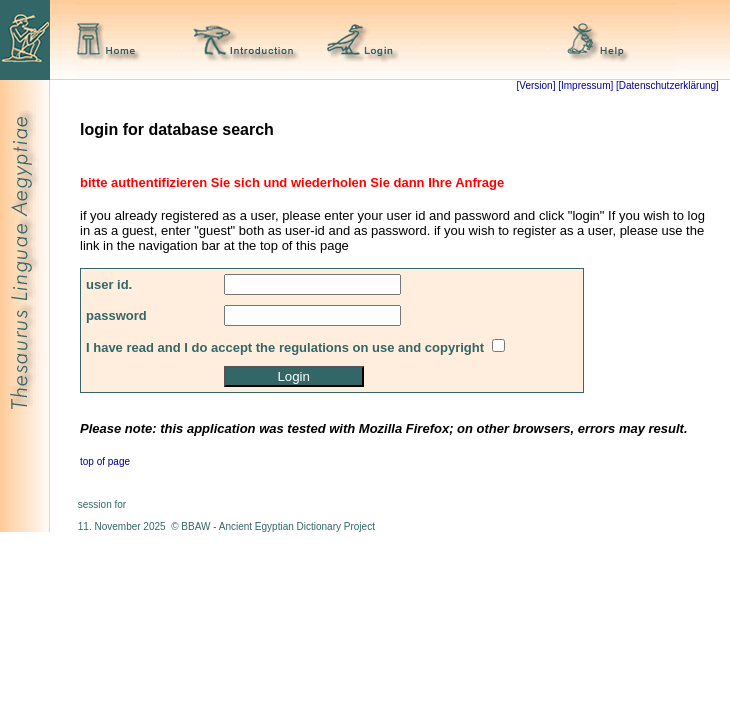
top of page (105, 461)
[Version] (536, 85)
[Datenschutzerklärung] (666, 85)
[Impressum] (585, 85)
